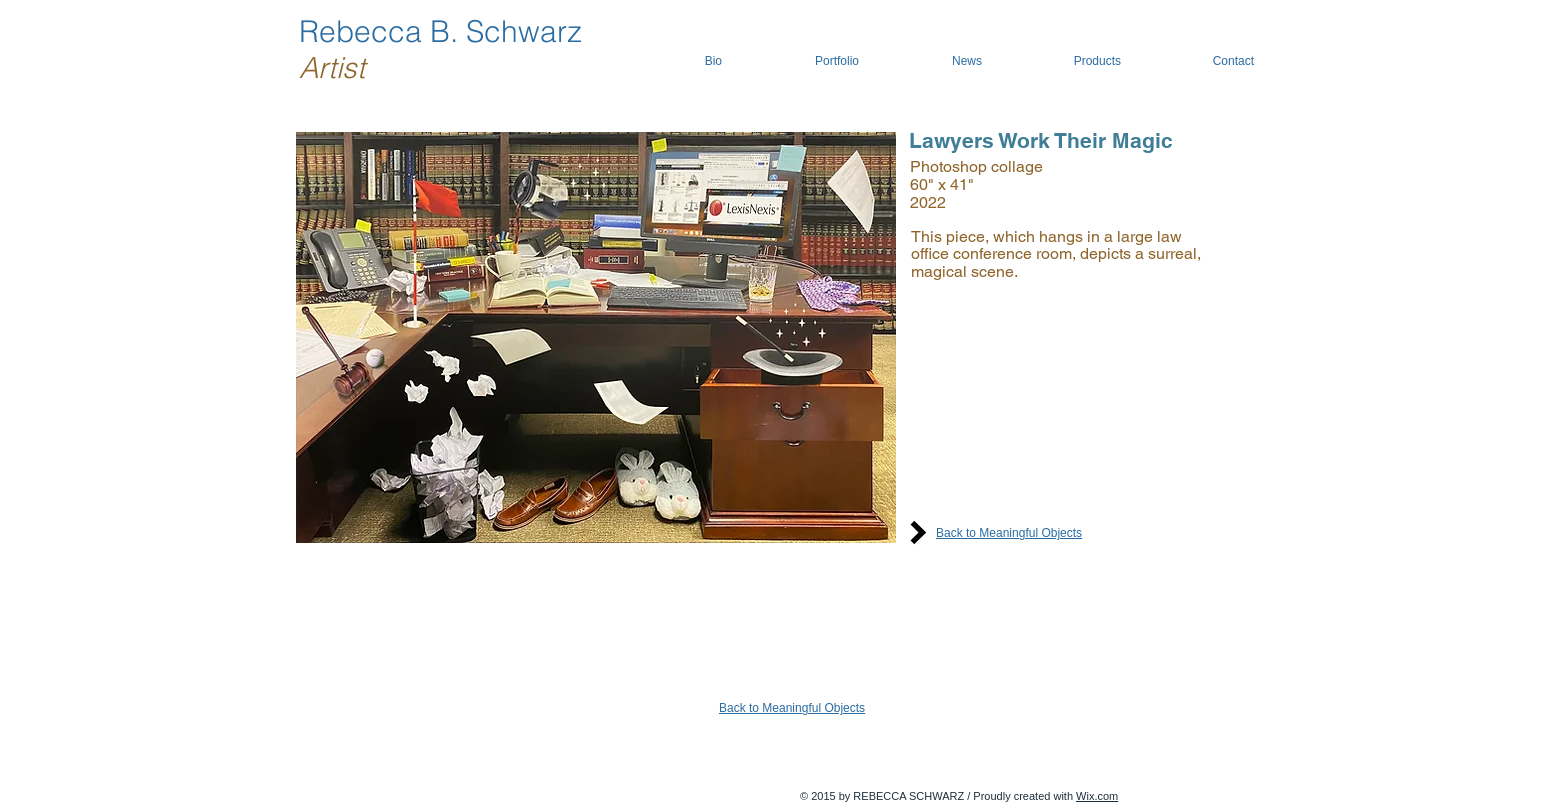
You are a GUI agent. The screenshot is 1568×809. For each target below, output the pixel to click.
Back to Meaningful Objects (1009, 533)
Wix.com (1097, 796)
